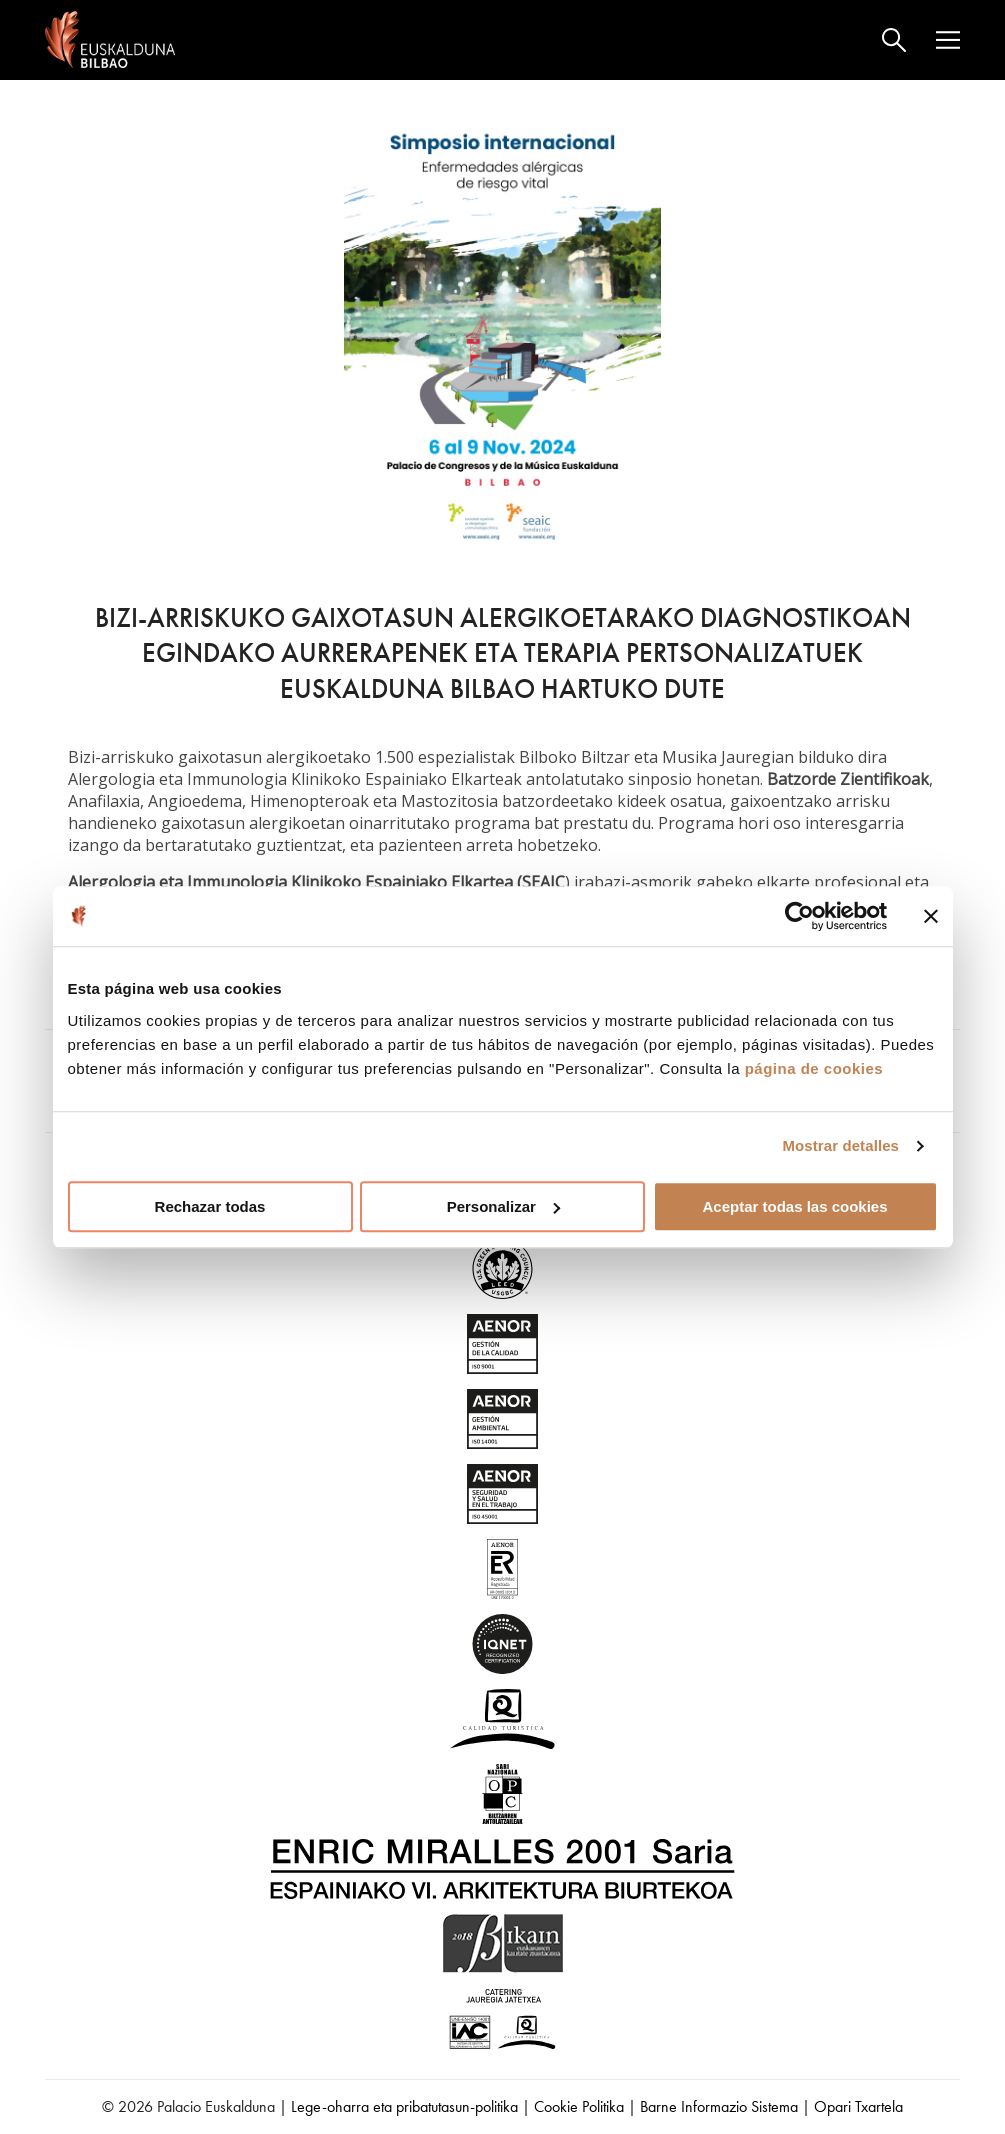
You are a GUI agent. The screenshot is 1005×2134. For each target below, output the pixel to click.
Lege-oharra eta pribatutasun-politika (404, 2106)
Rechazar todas (210, 1206)
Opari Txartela (858, 2106)
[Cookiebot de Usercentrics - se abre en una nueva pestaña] (799, 916)
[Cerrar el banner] (931, 916)
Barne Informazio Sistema (719, 2106)
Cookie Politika (579, 2106)
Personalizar (503, 1206)
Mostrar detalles (840, 1145)
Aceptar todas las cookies (794, 1206)
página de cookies (814, 1068)
